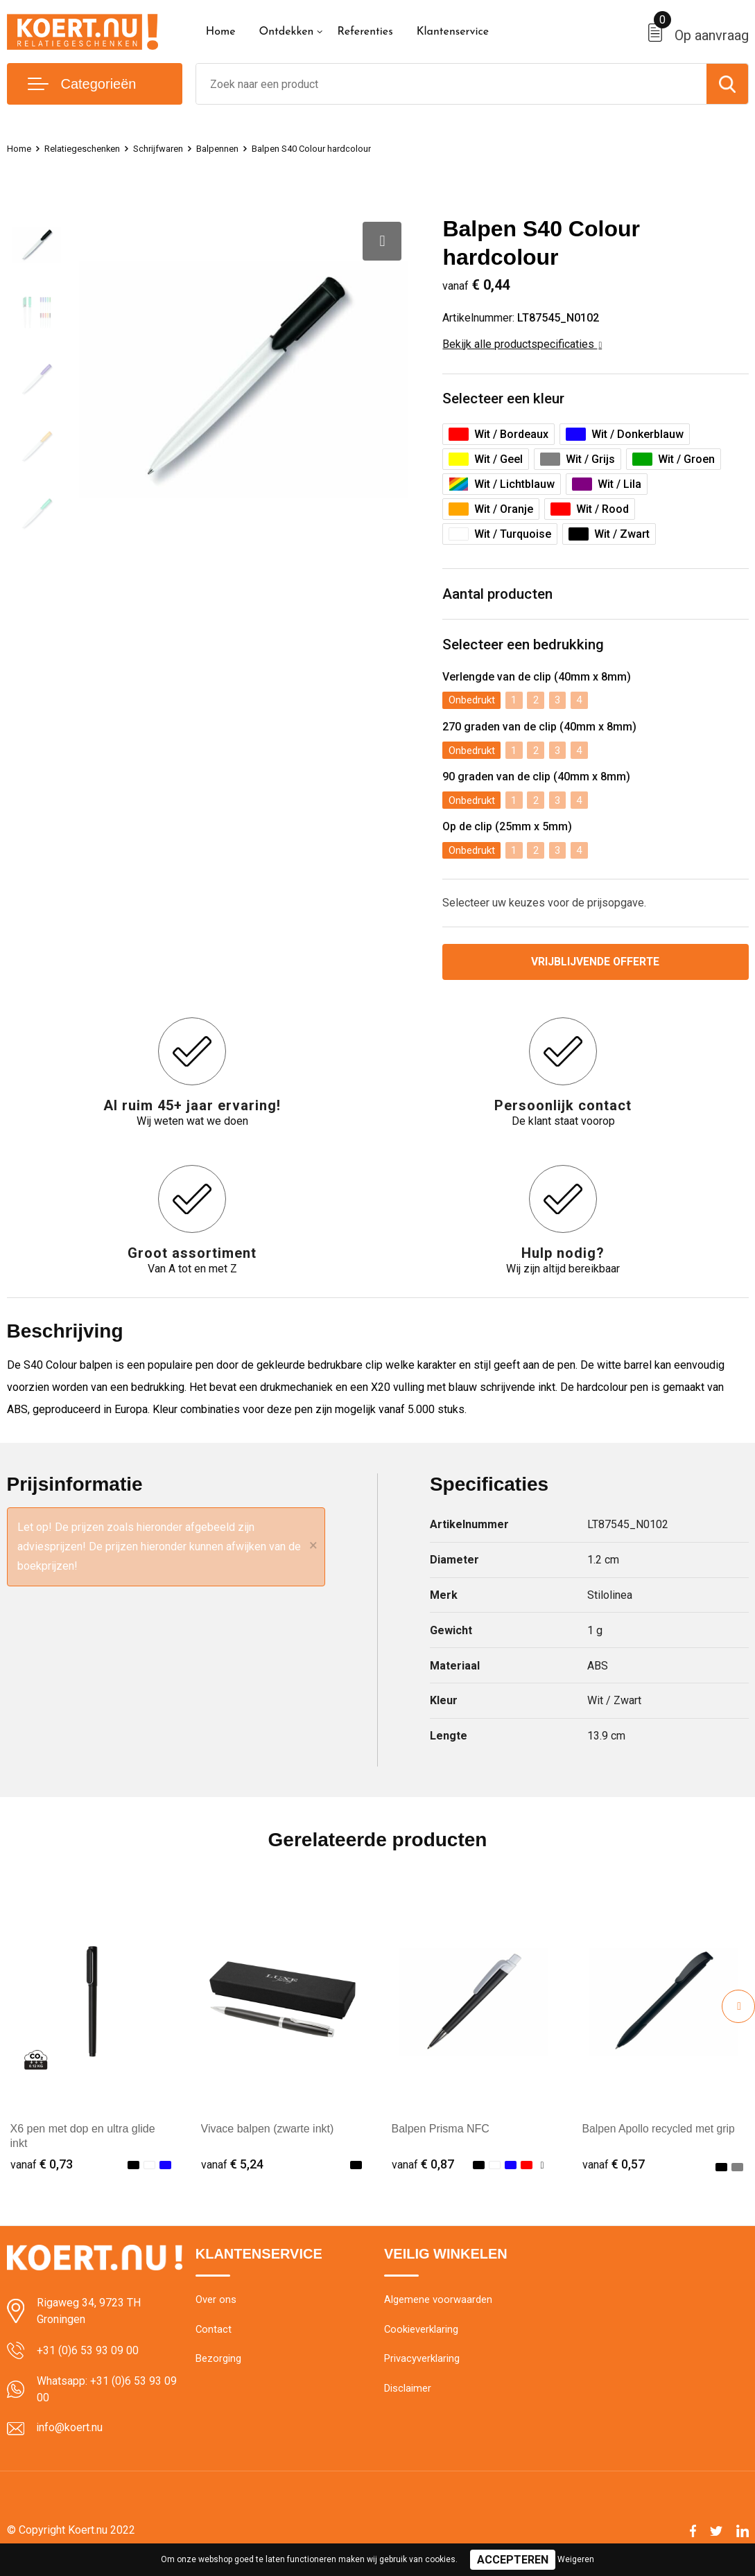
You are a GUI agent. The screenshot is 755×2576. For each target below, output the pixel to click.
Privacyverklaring (422, 2364)
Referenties (364, 31)
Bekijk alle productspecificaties (522, 344)
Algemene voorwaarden (438, 2305)
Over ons (216, 2305)
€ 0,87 (423, 2169)
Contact (214, 2335)
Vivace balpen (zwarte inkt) (267, 2133)
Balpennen (239, 148)
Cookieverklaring (421, 2335)
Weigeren (575, 2559)
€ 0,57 (613, 2169)
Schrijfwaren (174, 148)
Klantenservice (453, 31)
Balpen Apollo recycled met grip (660, 2133)
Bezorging (218, 2364)
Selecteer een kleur (507, 399)
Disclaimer (407, 2394)
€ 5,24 (232, 2169)
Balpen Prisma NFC (440, 2133)
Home (221, 31)
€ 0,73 (41, 2169)
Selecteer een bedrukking (528, 648)
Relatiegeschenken (90, 148)
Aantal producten (501, 596)
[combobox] (451, 84)
